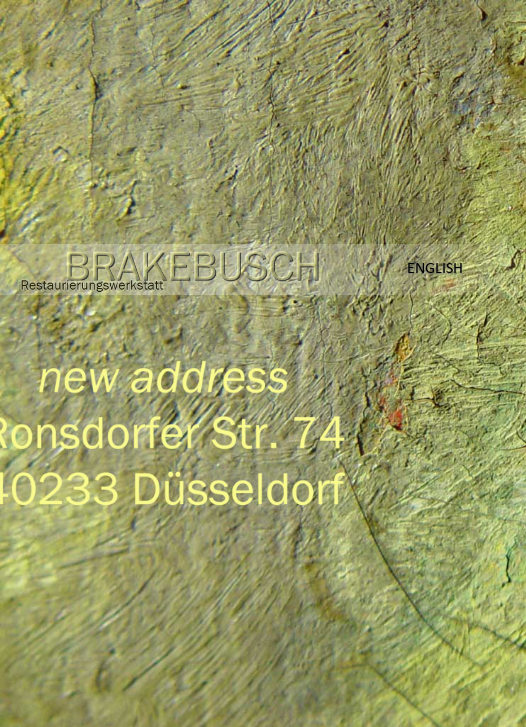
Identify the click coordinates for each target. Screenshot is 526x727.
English (435, 268)
